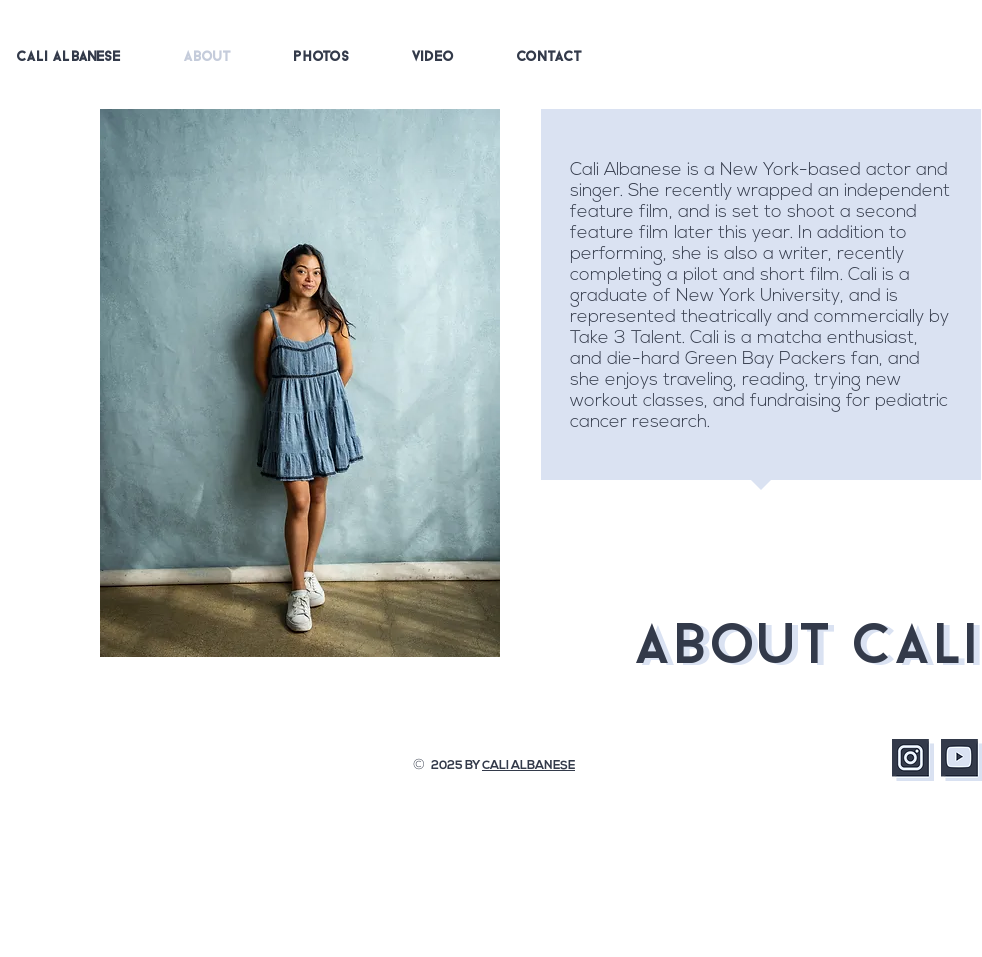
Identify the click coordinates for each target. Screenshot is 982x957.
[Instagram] (913, 760)
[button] (322, 57)
